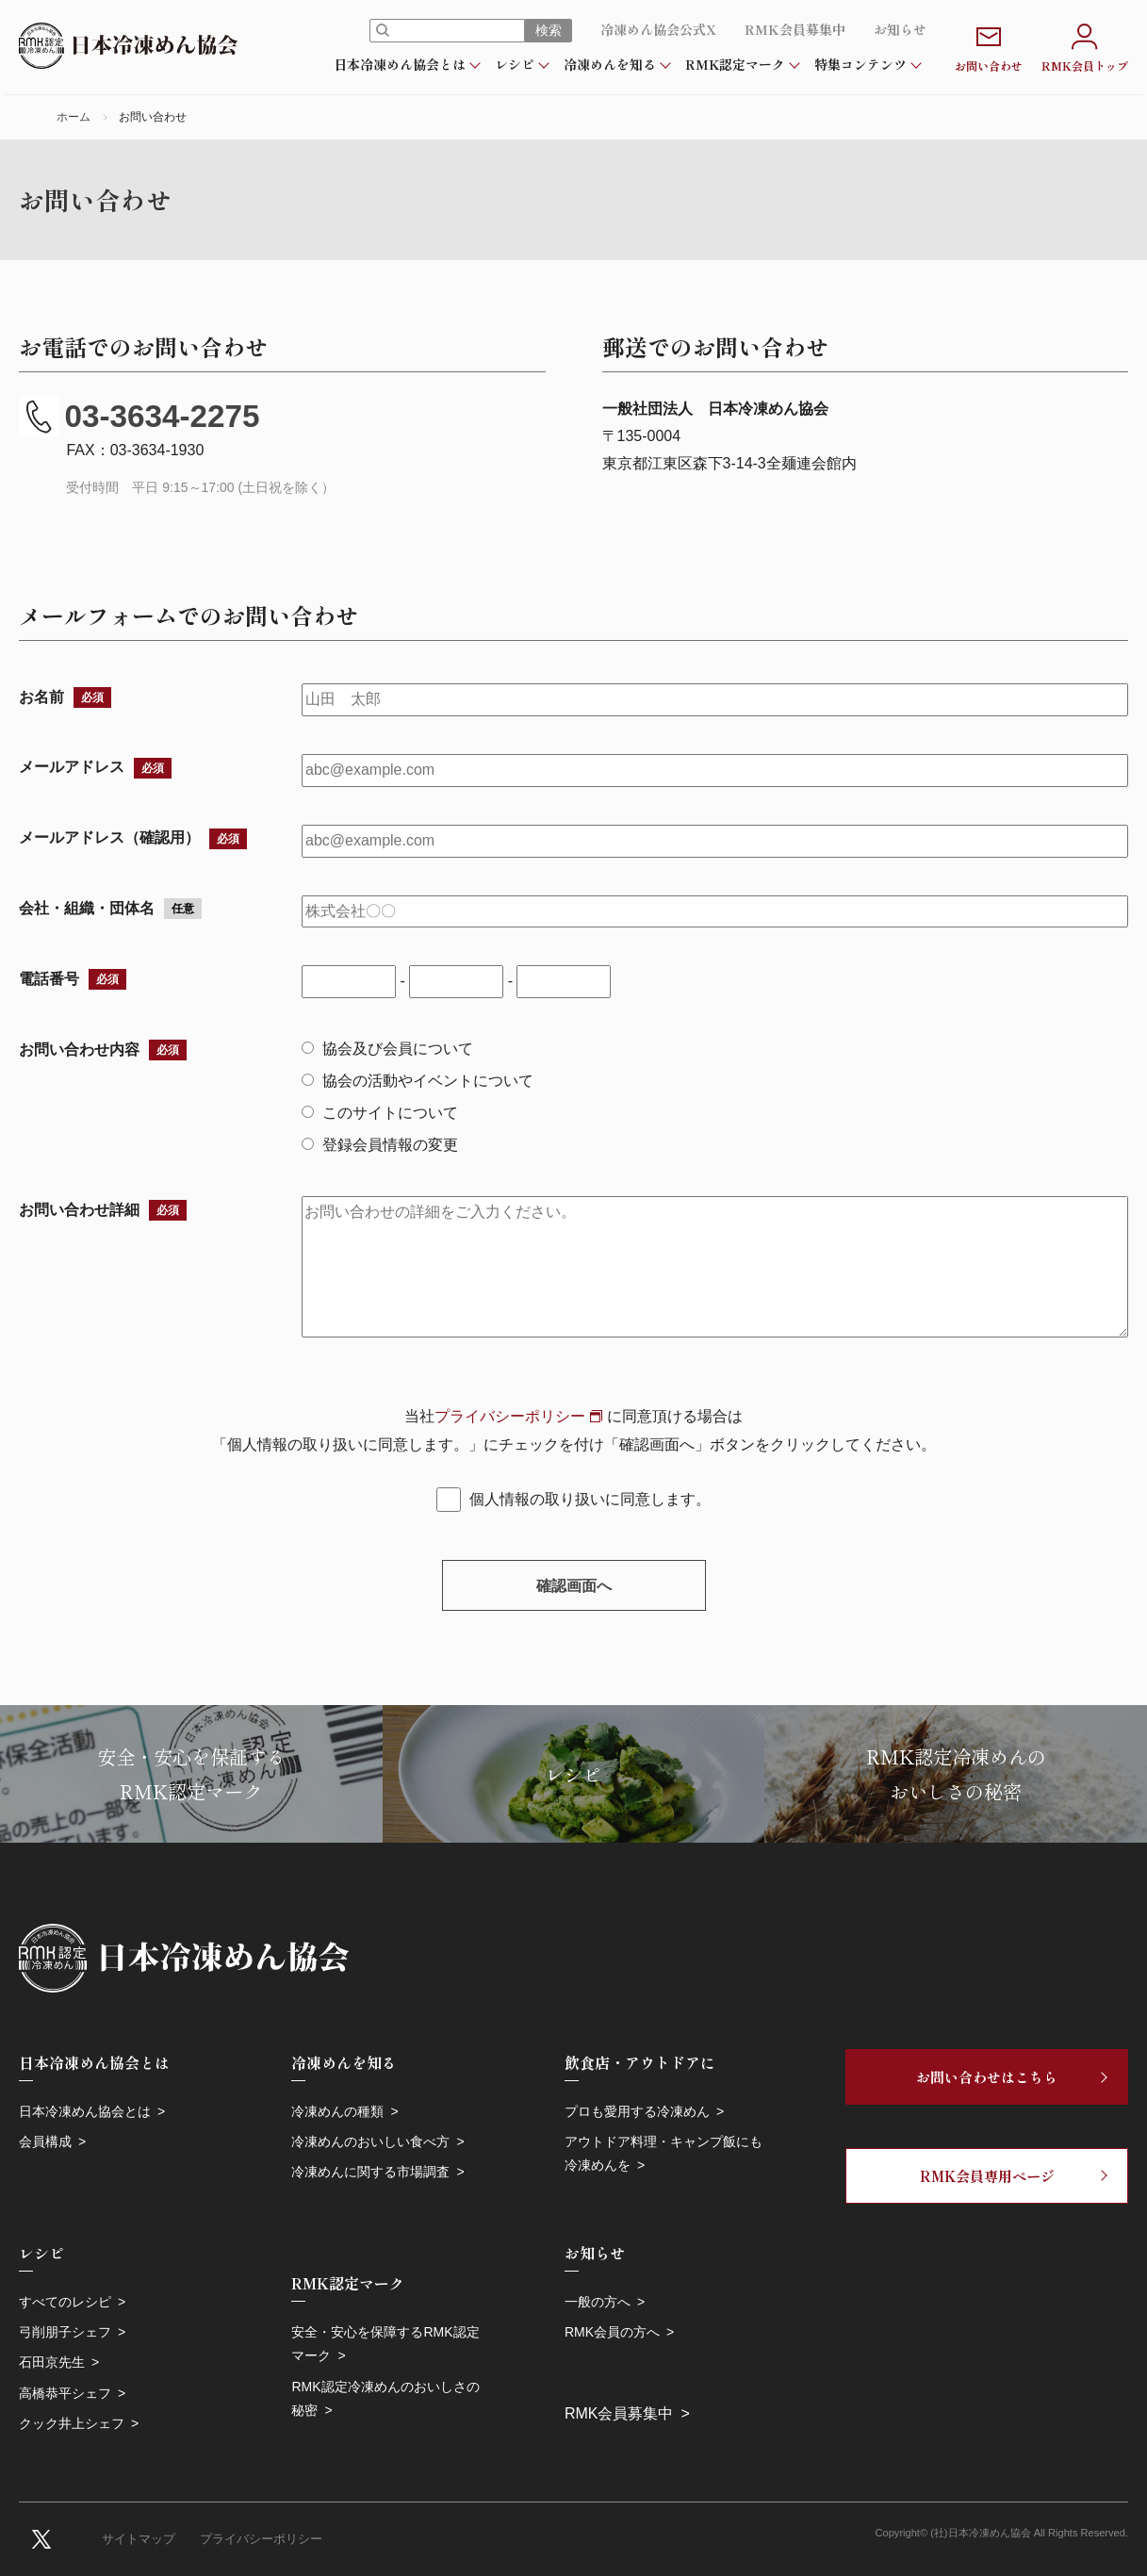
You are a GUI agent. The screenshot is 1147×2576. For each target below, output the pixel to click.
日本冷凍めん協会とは (400, 64)
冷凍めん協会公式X (658, 29)
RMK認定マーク (735, 64)
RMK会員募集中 (795, 29)
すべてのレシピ (65, 2301)
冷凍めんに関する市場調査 (370, 2171)
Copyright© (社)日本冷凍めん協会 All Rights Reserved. (1002, 2532)
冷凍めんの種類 (337, 2111)
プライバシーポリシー (509, 1416)
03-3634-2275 (139, 416)
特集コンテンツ (860, 64)
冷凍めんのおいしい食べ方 (370, 2141)
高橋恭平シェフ (65, 2393)
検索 (548, 30)
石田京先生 (52, 2362)
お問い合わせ (989, 46)
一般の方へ (598, 2301)
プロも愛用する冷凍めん (637, 2111)
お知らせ (900, 29)
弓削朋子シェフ (65, 2331)
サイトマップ (138, 2539)
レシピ (514, 64)
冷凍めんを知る (610, 64)
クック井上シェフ (71, 2423)
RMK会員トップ (1084, 46)
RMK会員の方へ (612, 2331)
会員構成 (45, 2141)
